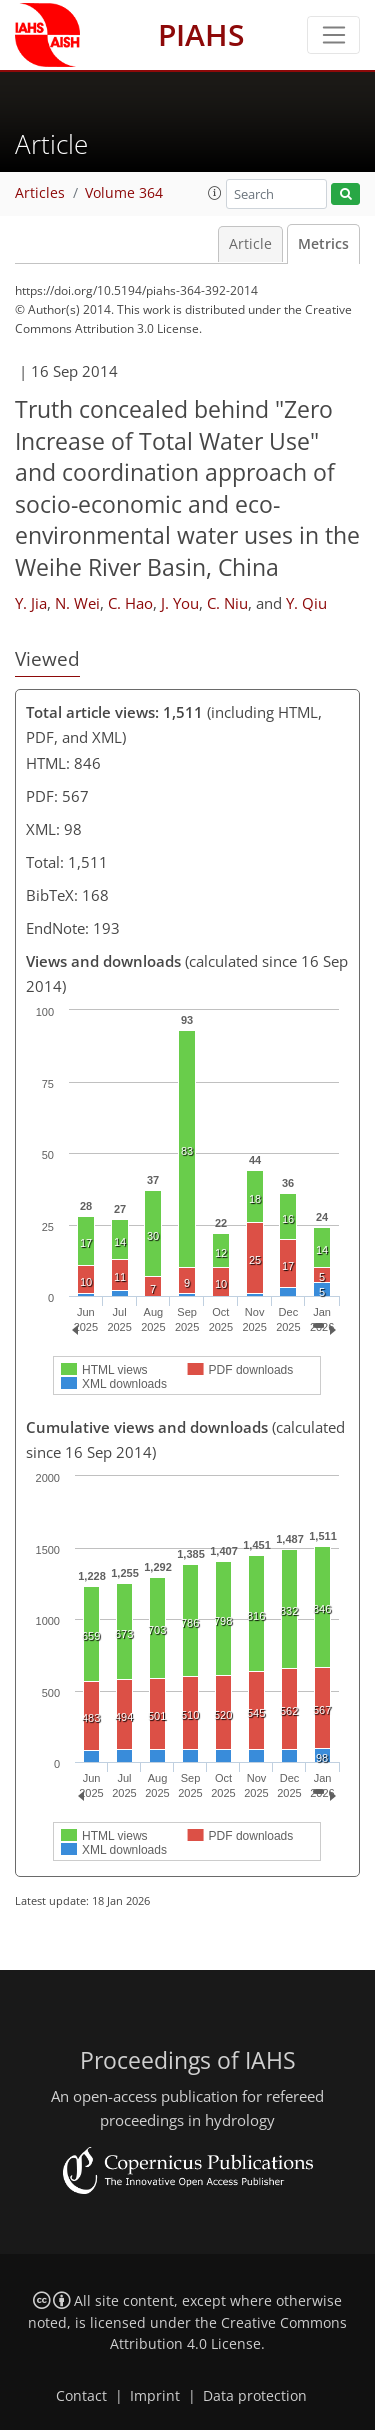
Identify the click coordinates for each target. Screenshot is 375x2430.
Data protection (255, 2396)
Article (250, 244)
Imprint (155, 2396)
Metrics (323, 244)
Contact (81, 2396)
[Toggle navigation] (333, 35)
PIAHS (201, 34)
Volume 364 (124, 193)
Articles (40, 193)
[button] (215, 193)
